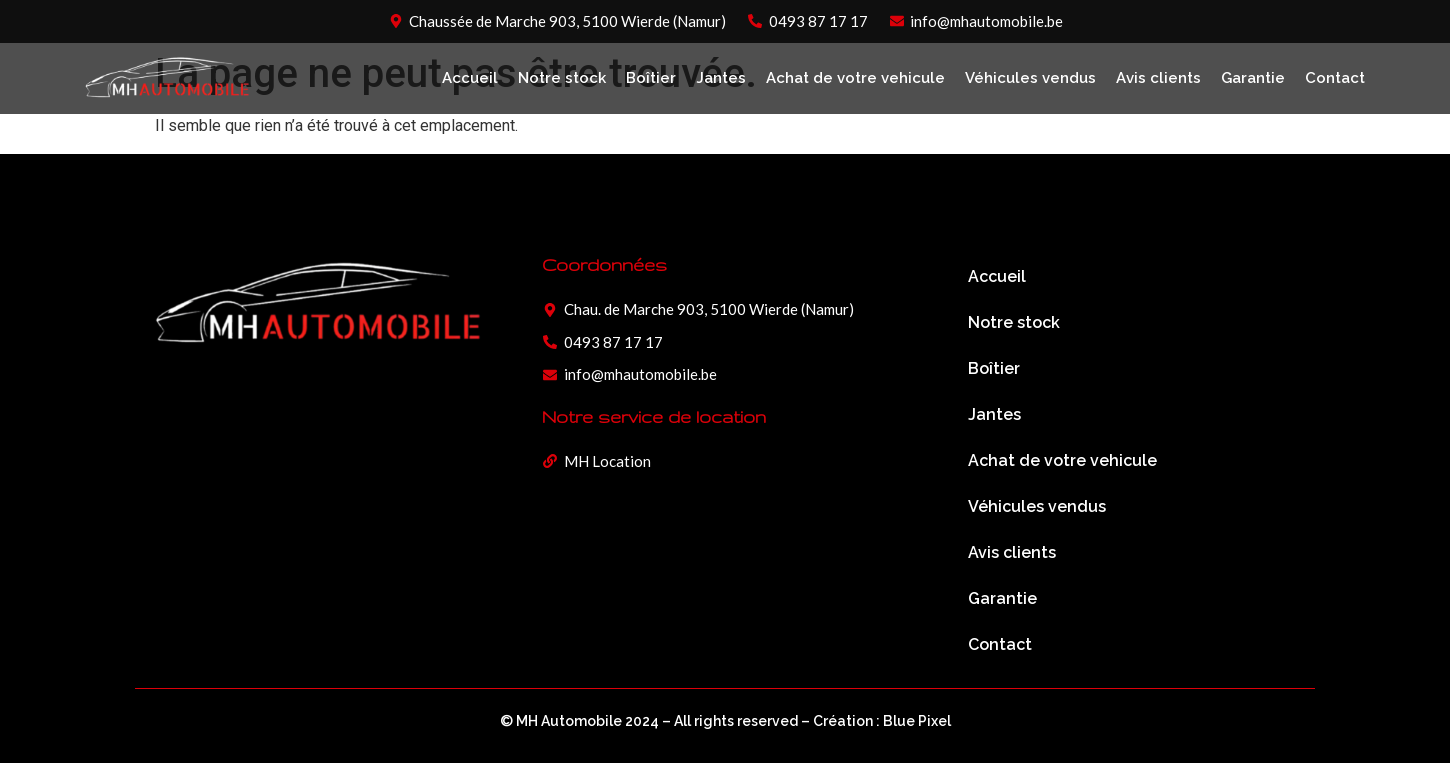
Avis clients (1158, 78)
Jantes (721, 78)
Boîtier (651, 78)
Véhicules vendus (1030, 78)
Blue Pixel (917, 721)
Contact (1335, 78)
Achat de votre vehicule (855, 78)
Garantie (1253, 78)
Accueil (470, 78)
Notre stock (562, 78)
